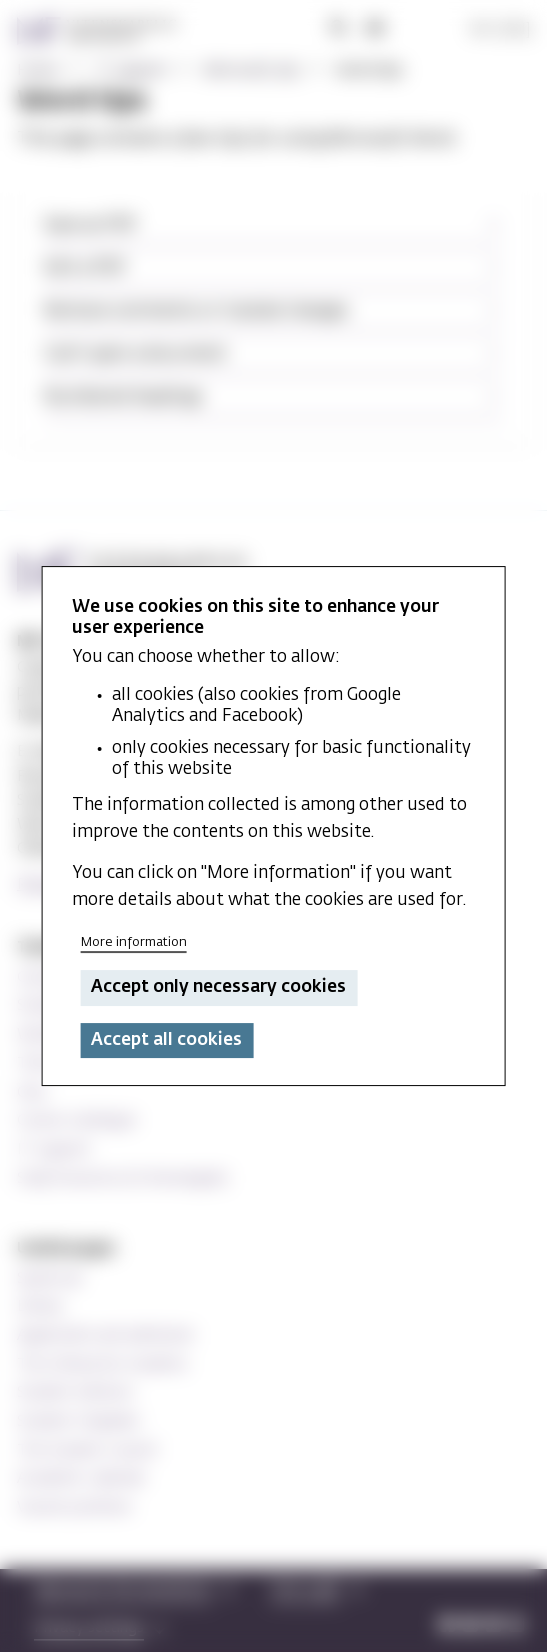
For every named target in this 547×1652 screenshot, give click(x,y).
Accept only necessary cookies (218, 988)
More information (134, 942)
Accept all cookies (166, 1040)
